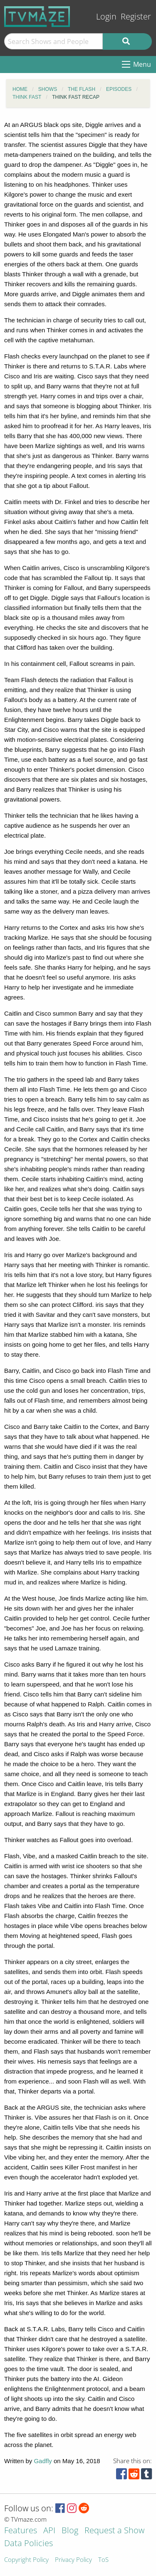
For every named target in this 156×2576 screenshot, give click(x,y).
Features (20, 2531)
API (49, 2531)
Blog (70, 2531)
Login (106, 16)
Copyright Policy (26, 2560)
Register (136, 16)
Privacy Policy (73, 2560)
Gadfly (43, 2460)
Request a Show (114, 2531)
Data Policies (28, 2544)
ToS (103, 2560)
